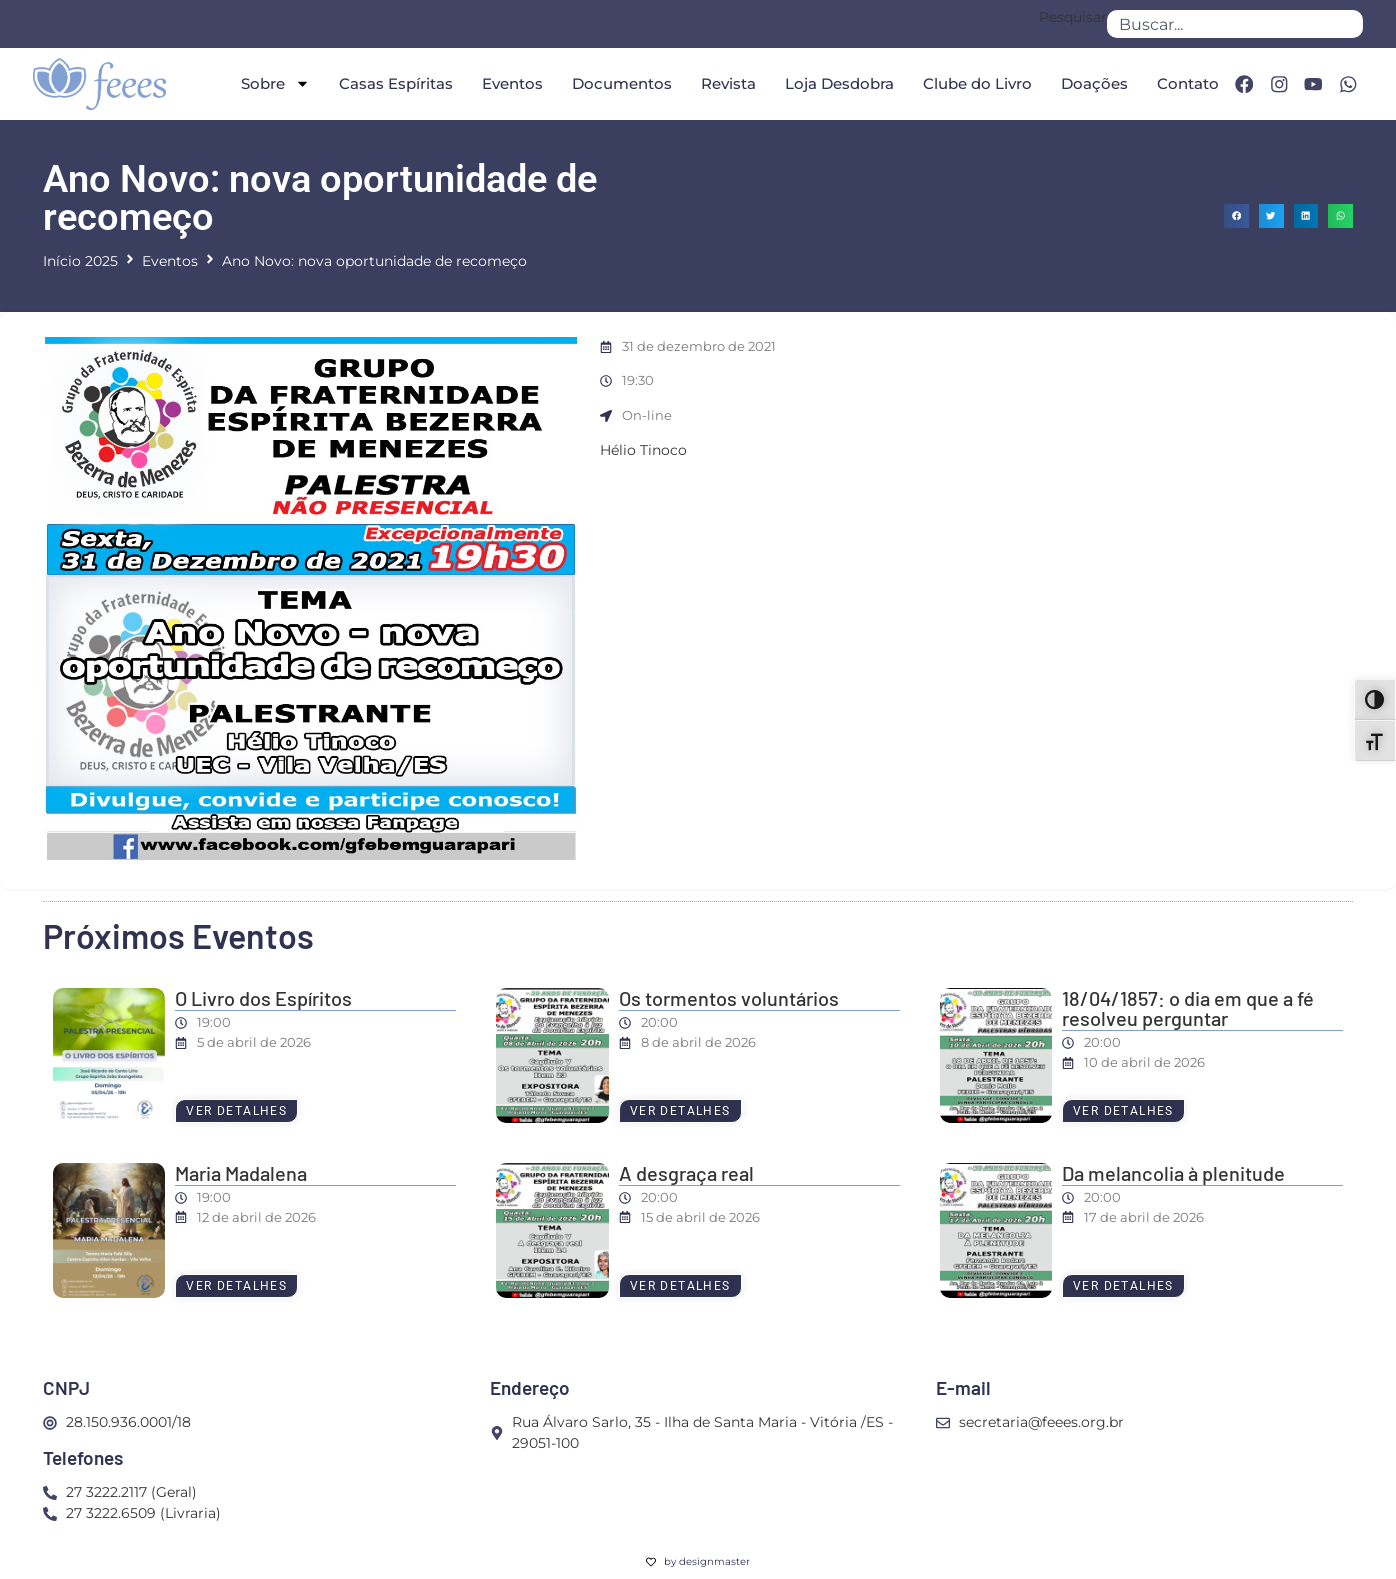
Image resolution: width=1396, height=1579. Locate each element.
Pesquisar (1073, 18)
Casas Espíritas (393, 83)
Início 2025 (80, 261)
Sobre (272, 83)
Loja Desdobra (836, 83)
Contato (1185, 83)
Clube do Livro (974, 83)
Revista (725, 83)
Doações (1091, 83)
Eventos (509, 83)
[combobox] (1235, 24)
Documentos (619, 83)
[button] (1236, 216)
